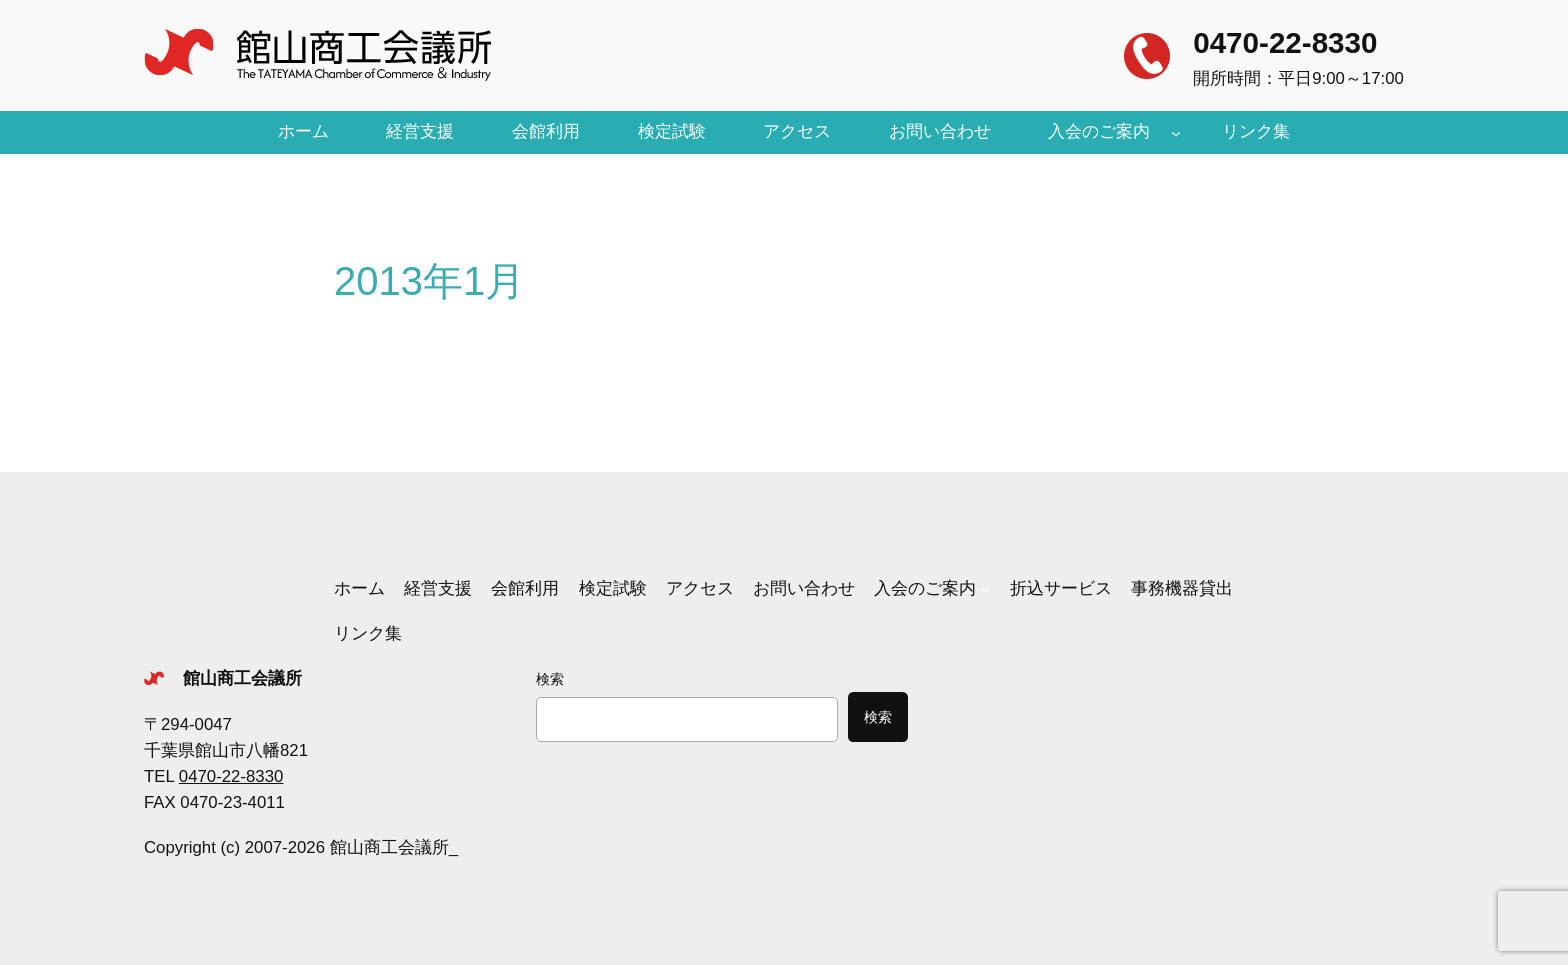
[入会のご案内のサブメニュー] (1176, 132)
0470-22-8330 (1285, 42)
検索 (550, 679)
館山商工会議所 (242, 678)
